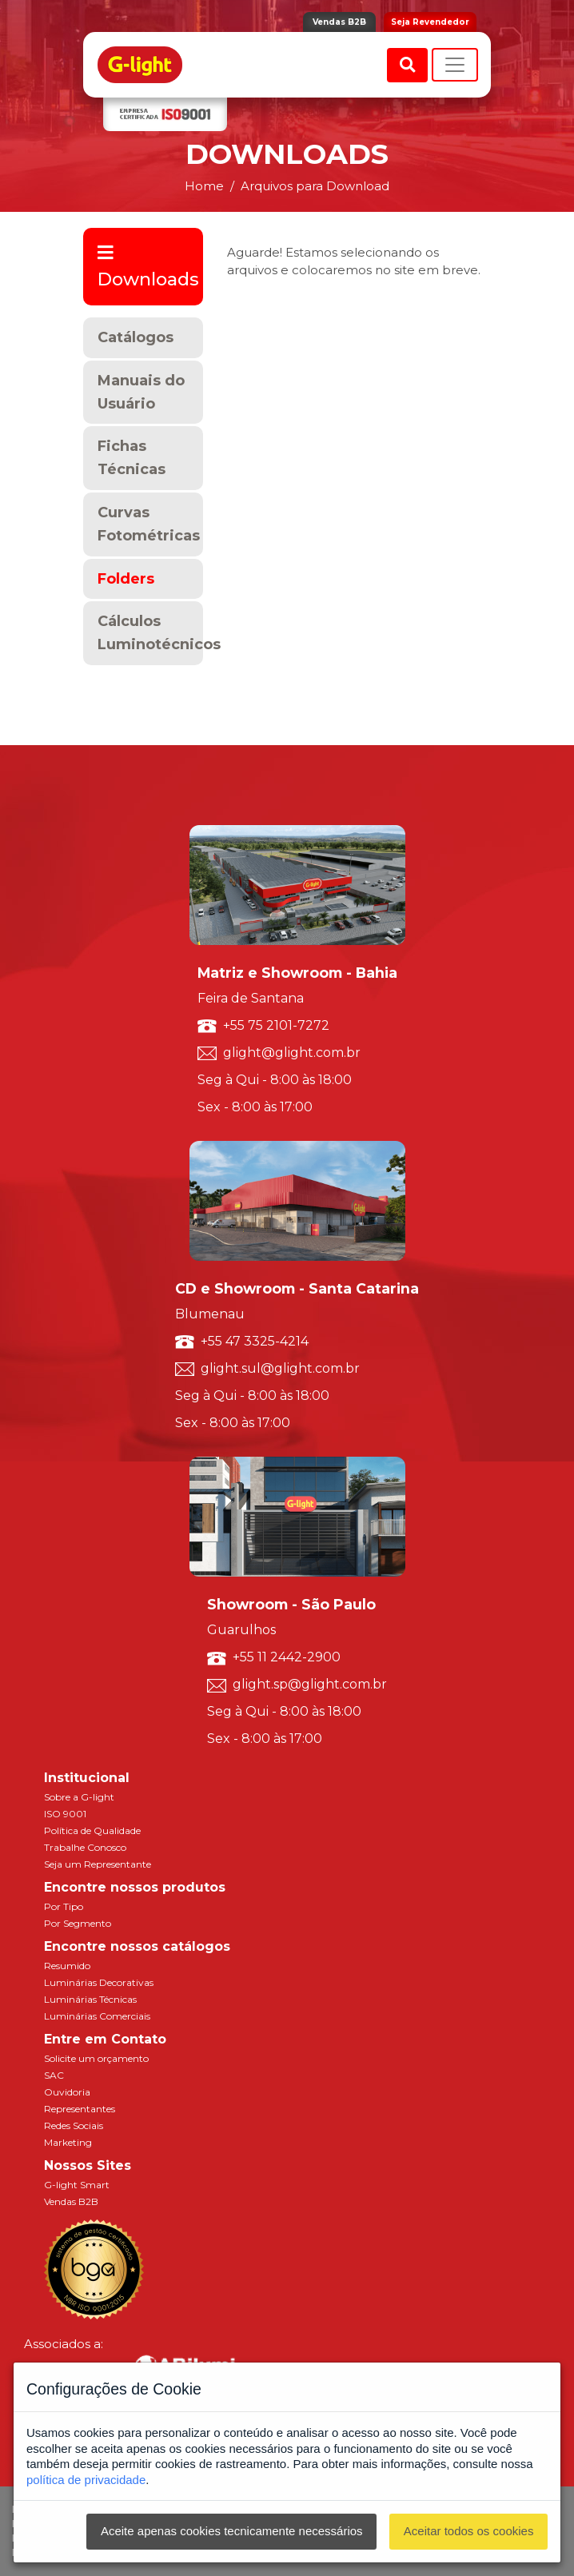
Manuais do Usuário (141, 392)
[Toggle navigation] (455, 65)
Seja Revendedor (430, 22)
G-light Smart (77, 2185)
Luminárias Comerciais (97, 2016)
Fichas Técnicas (131, 457)
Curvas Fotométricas (149, 524)
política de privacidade (85, 2479)
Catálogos (135, 337)
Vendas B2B (339, 22)
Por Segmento (77, 1923)
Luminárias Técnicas (90, 1999)
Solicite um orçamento (96, 2058)
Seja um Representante (97, 1864)
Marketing (68, 2142)
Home (204, 185)
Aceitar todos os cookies (469, 2531)
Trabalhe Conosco (85, 1847)
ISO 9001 (65, 1814)
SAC (54, 2075)
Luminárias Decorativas (98, 1982)
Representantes (79, 2109)
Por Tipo (63, 1906)
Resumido (67, 1966)
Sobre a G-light (79, 1797)
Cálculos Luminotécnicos (150, 632)
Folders (126, 579)
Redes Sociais (73, 2125)
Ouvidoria (67, 2092)
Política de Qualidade (92, 1830)
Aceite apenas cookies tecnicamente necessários (232, 2531)
